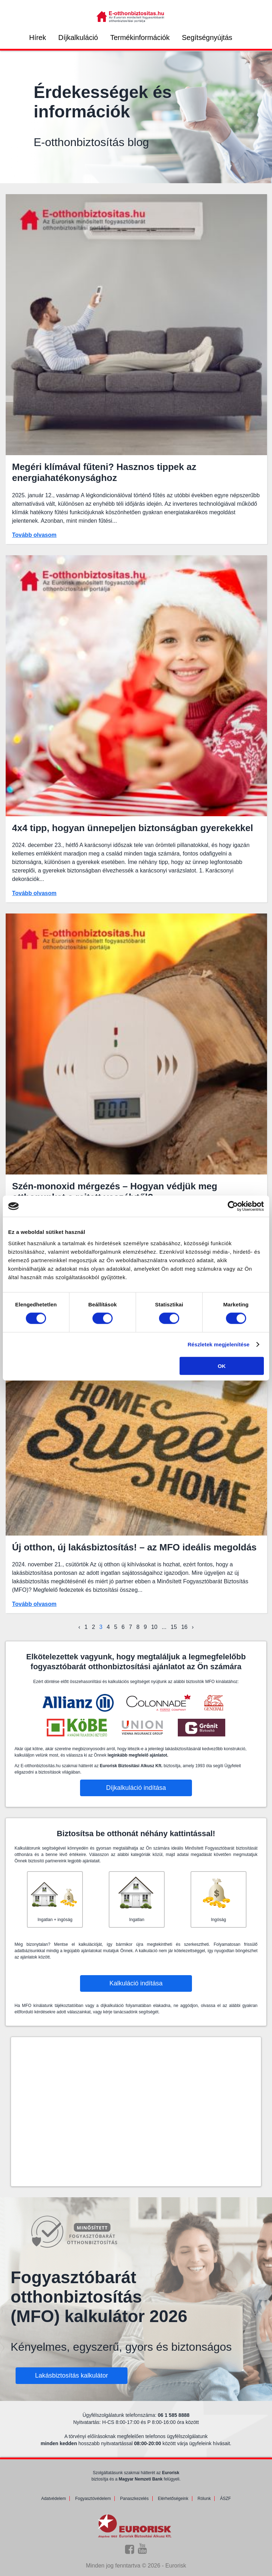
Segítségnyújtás (207, 37)
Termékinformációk (140, 37)
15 (174, 1627)
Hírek (37, 37)
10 (154, 1627)
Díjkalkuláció (78, 37)
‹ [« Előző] (79, 1627)
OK (222, 1366)
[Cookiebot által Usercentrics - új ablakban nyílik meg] (233, 1206)
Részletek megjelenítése (219, 1344)
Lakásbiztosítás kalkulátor (71, 2375)
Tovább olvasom (34, 535)
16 (184, 1627)
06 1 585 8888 (173, 2415)
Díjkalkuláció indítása (136, 1787)
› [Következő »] (192, 1627)
